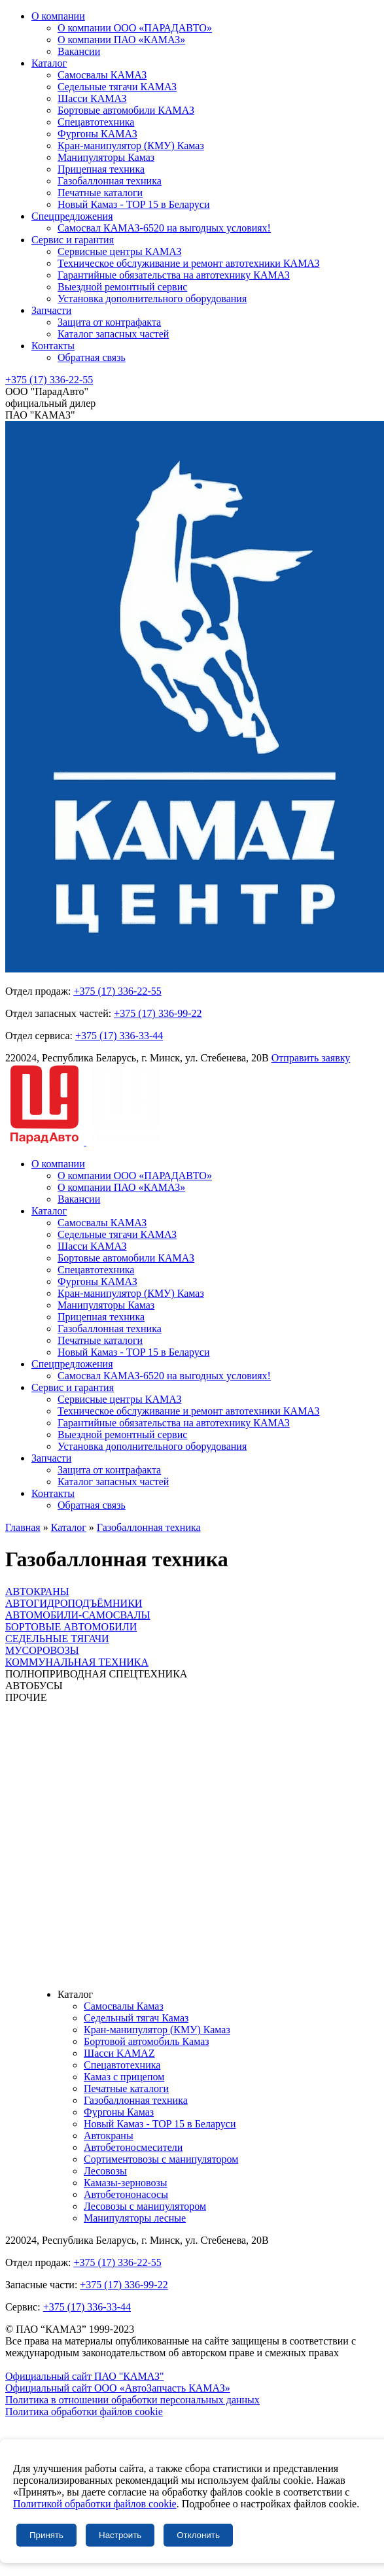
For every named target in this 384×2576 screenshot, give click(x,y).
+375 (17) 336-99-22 (157, 1013)
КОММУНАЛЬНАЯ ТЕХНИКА (76, 1662)
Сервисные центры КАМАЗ (119, 251)
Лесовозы (105, 2170)
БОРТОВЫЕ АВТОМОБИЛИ (71, 1626)
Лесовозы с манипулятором (145, 2206)
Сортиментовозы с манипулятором (161, 2159)
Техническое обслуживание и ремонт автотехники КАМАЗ (189, 263)
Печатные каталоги (100, 192)
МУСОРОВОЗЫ (42, 1650)
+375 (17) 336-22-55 (49, 379)
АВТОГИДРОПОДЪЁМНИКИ (73, 1603)
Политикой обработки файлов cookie (95, 2503)
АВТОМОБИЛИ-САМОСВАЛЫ (77, 1615)
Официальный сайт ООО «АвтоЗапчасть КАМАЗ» (117, 2388)
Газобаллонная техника (110, 180)
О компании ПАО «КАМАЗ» (121, 39)
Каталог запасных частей (113, 333)
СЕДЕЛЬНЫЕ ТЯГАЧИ (57, 1638)
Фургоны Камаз (119, 2112)
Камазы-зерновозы (125, 2182)
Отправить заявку (311, 1057)
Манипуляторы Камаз (106, 157)
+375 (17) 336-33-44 (119, 1035)
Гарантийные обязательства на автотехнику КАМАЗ (174, 275)
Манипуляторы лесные (135, 2218)
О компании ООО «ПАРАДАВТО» (135, 27)
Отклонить (198, 2535)
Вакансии (79, 51)
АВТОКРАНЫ (37, 1591)
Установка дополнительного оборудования (152, 298)
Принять (46, 2535)
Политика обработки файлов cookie (84, 2411)
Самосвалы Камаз (124, 2006)
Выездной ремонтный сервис (122, 286)
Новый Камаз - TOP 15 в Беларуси (133, 204)
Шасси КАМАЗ (92, 98)
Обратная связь (92, 357)
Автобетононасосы (126, 2194)
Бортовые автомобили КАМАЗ (126, 110)
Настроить (120, 2535)
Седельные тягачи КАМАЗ (117, 86)
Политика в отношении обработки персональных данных (132, 2399)
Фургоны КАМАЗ (97, 133)
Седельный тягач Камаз (136, 2017)
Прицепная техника (101, 169)
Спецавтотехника (96, 122)
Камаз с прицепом (124, 2076)
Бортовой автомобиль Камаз (146, 2041)
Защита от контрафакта (109, 322)
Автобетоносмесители (133, 2147)
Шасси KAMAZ (119, 2053)
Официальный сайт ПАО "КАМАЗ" (84, 2376)
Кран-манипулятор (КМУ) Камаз (131, 145)
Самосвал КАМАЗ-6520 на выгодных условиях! (164, 227)
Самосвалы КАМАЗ (102, 74)
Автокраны (108, 2135)
